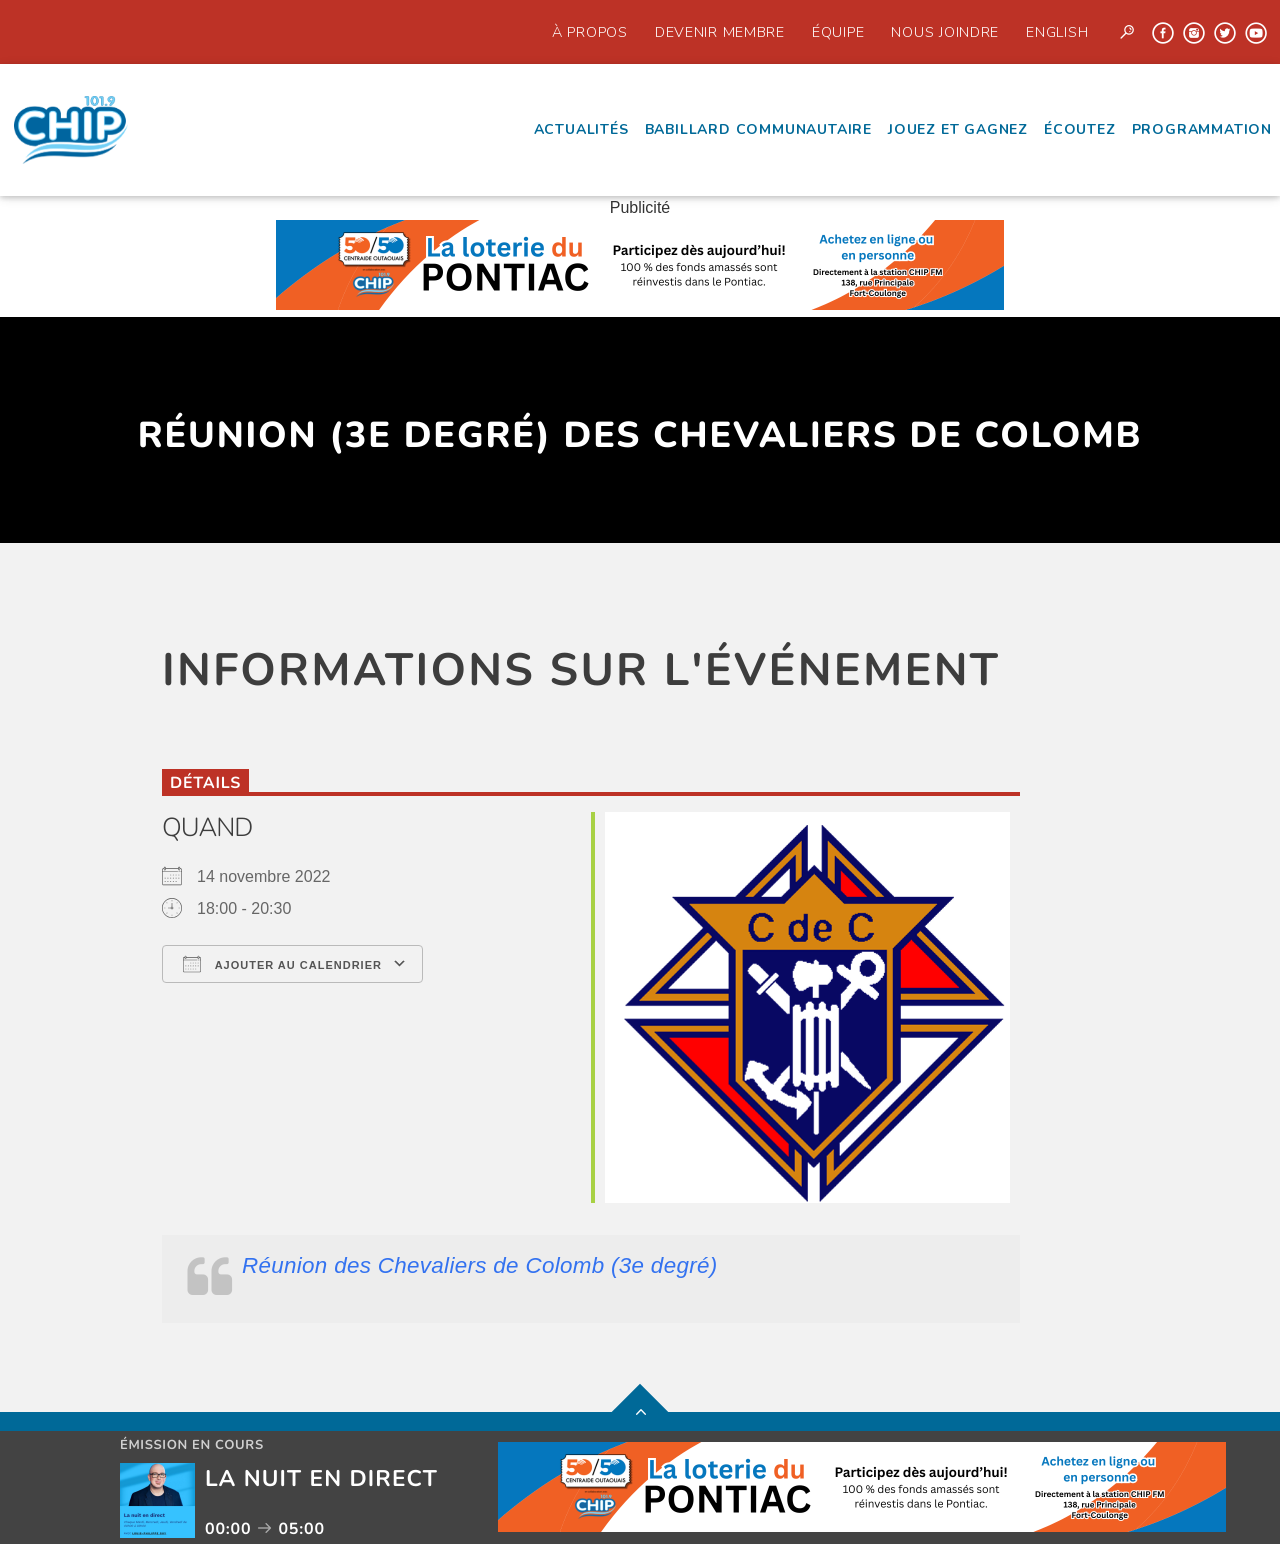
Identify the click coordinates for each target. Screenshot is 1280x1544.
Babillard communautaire (758, 129)
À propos (590, 32)
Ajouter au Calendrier (282, 964)
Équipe (838, 32)
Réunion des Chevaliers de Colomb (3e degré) (480, 1265)
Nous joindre (945, 32)
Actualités (581, 129)
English (1057, 32)
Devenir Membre (720, 32)
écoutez (1080, 129)
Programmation (1202, 129)
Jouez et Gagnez (958, 129)
